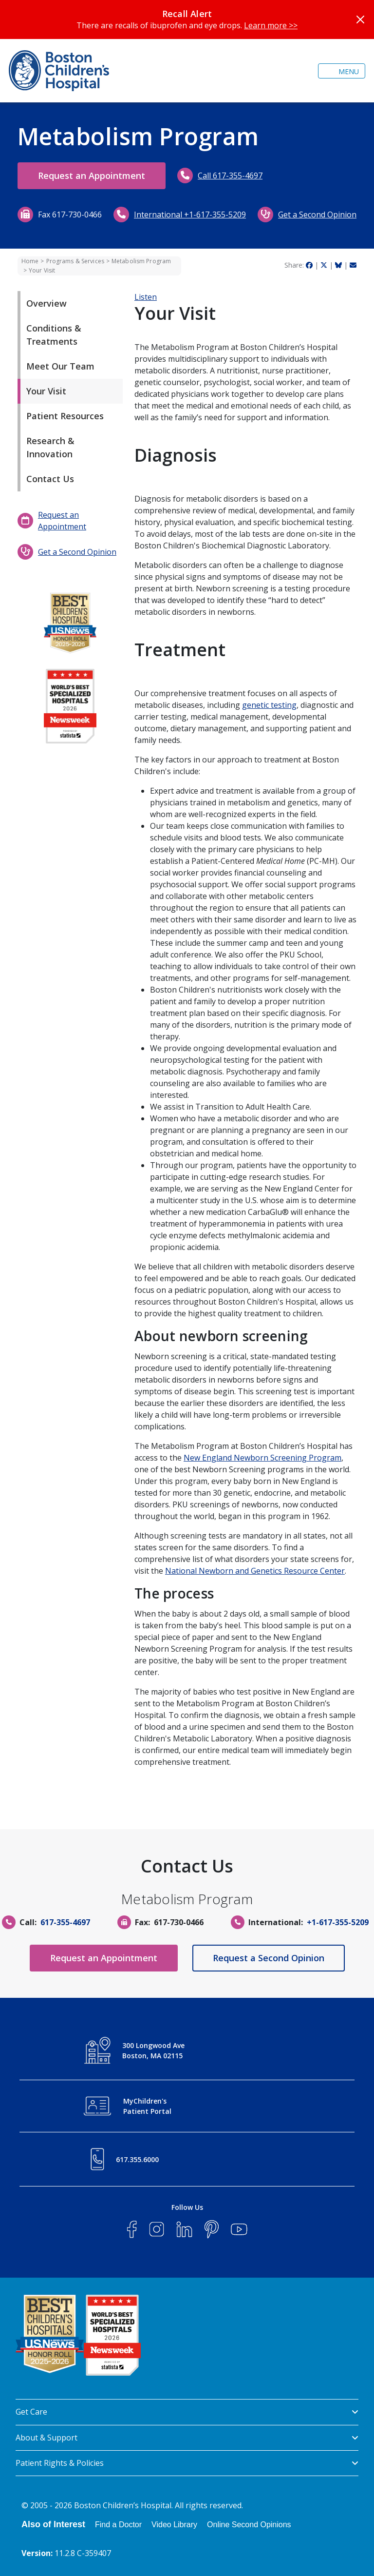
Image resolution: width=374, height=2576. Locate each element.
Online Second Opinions (249, 2524)
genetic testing (269, 705)
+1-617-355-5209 (338, 1922)
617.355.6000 (137, 2159)
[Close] (360, 19)
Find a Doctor (118, 2524)
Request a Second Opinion (268, 1958)
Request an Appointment (91, 175)
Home (29, 261)
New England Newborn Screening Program (262, 1457)
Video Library (174, 2524)
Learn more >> (271, 25)
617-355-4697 (65, 1922)
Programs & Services (75, 261)
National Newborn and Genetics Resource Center (255, 1570)
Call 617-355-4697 (230, 175)
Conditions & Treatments (53, 334)
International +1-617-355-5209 (190, 214)
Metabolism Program (141, 261)
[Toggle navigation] (341, 70)
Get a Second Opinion (317, 214)
